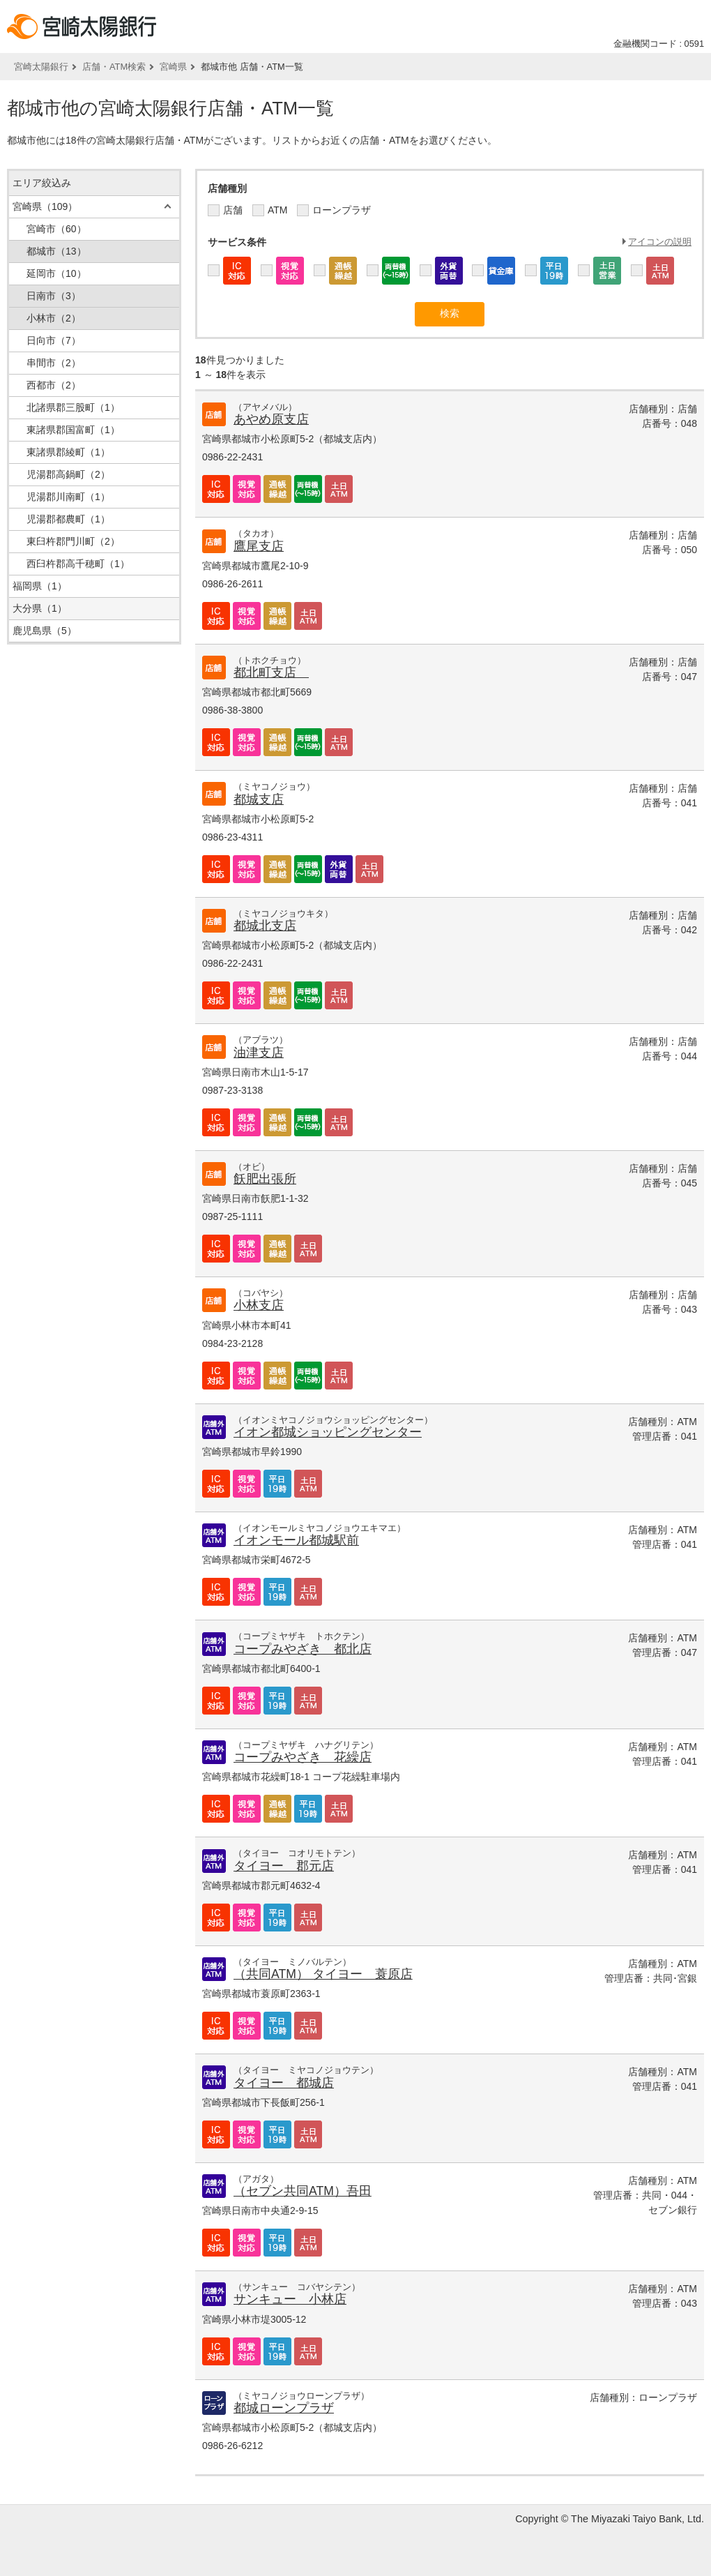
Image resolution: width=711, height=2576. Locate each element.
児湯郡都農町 (68, 519)
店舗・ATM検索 (114, 66)
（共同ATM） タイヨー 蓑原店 (323, 1974)
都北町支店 (271, 672)
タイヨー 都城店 (284, 2083)
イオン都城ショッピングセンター (328, 1432)
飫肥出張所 (265, 1179)
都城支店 (259, 799)
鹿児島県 (45, 630)
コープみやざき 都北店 (303, 1649)
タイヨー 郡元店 (284, 1866)
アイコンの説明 (659, 241)
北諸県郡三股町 (73, 407)
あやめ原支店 (271, 419)
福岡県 (40, 586)
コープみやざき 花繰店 (303, 1757)
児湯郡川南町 (68, 496)
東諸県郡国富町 (73, 429)
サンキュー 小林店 (290, 2299)
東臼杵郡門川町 (73, 541)
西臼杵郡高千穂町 (78, 563)
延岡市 (56, 273)
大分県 (40, 608)
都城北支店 (265, 926)
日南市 (53, 295)
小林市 (53, 318)
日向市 (53, 340)
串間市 (53, 362)
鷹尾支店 (259, 546)
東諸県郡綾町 (68, 452)
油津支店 (259, 1053)
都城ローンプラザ (284, 2408)
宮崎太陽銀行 (41, 66)
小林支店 (259, 1305)
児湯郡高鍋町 (68, 474)
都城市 (56, 251)
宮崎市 (56, 228)
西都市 (53, 385)
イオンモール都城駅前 (296, 1540)
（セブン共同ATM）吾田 (303, 2191)
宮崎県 (173, 66)
